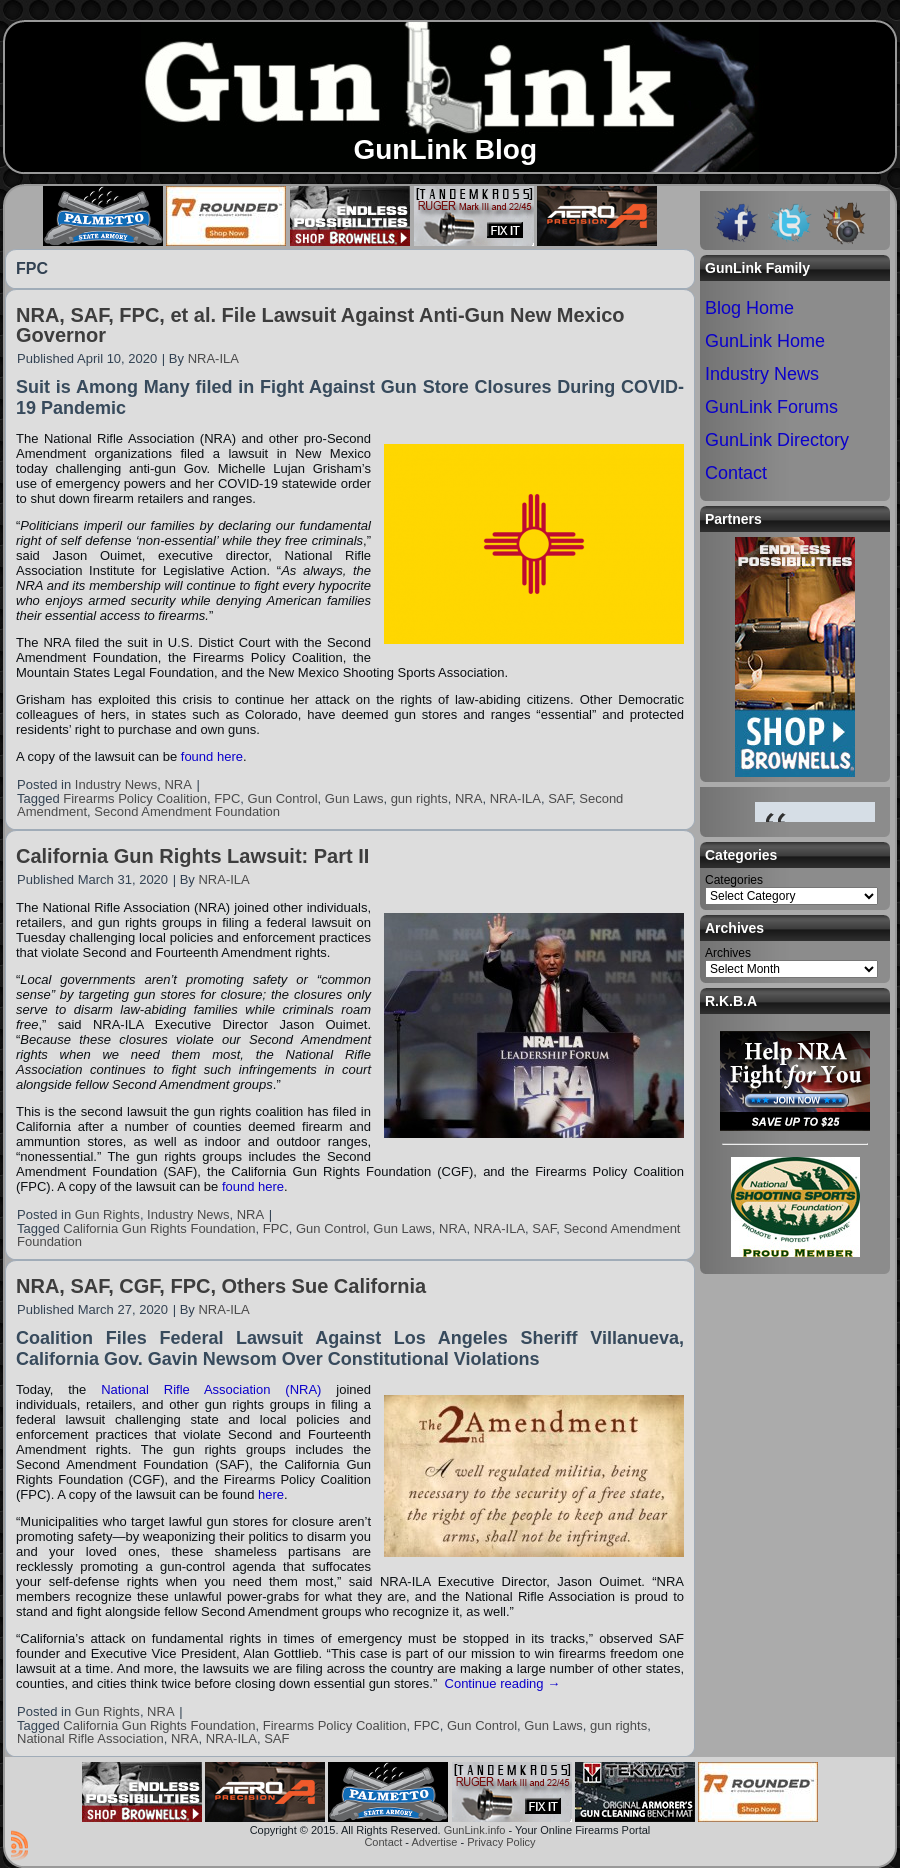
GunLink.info (475, 1830)
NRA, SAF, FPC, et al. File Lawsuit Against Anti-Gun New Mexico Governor (320, 325)
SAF (560, 798)
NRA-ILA (213, 358)
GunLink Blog (445, 149)
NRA (177, 784)
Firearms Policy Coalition (135, 798)
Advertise (434, 1842)
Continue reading (503, 1683)
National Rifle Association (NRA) (211, 1389)
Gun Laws (354, 798)
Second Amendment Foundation (187, 811)
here (271, 1494)
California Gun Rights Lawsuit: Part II (192, 856)
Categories (734, 880)
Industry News (116, 784)
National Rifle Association (90, 1738)
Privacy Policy (501, 1842)
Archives (728, 953)
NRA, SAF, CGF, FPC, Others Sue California (221, 1286)
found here (212, 756)
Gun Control (283, 798)
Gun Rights (107, 1214)
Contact (383, 1842)
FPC (227, 798)
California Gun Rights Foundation (159, 1228)
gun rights (419, 798)
